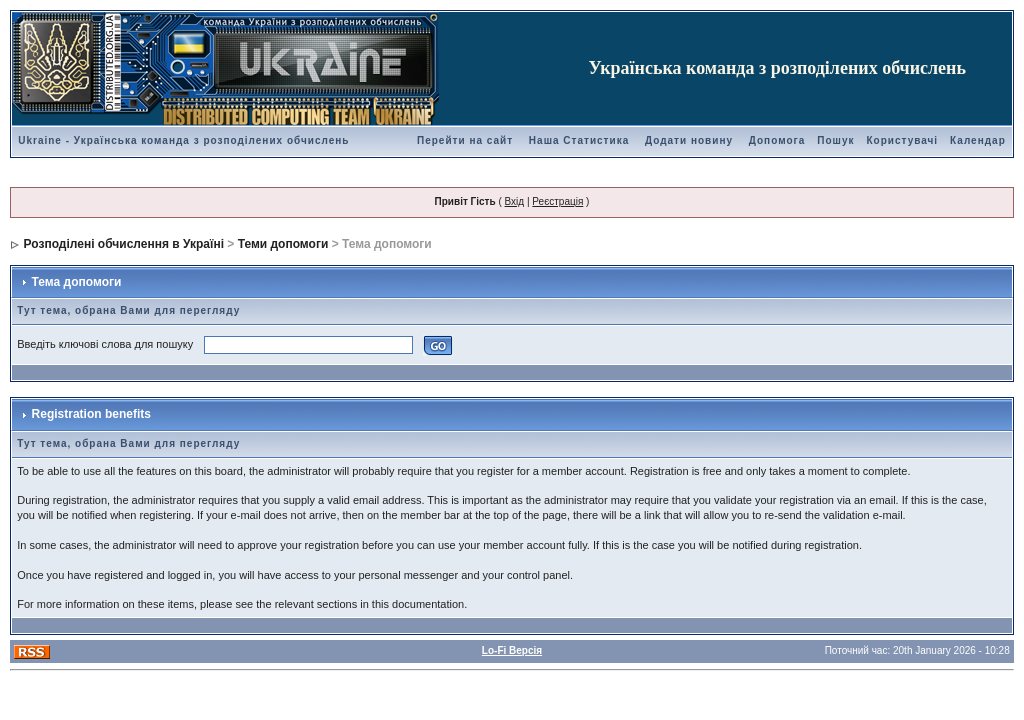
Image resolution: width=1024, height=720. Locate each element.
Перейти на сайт (465, 140)
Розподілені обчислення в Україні (124, 244)
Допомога (777, 140)
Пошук (835, 140)
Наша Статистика (579, 140)
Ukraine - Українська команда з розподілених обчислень (183, 140)
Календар (978, 140)
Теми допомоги (283, 244)
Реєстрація (557, 201)
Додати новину (689, 140)
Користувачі (902, 140)
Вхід (515, 201)
